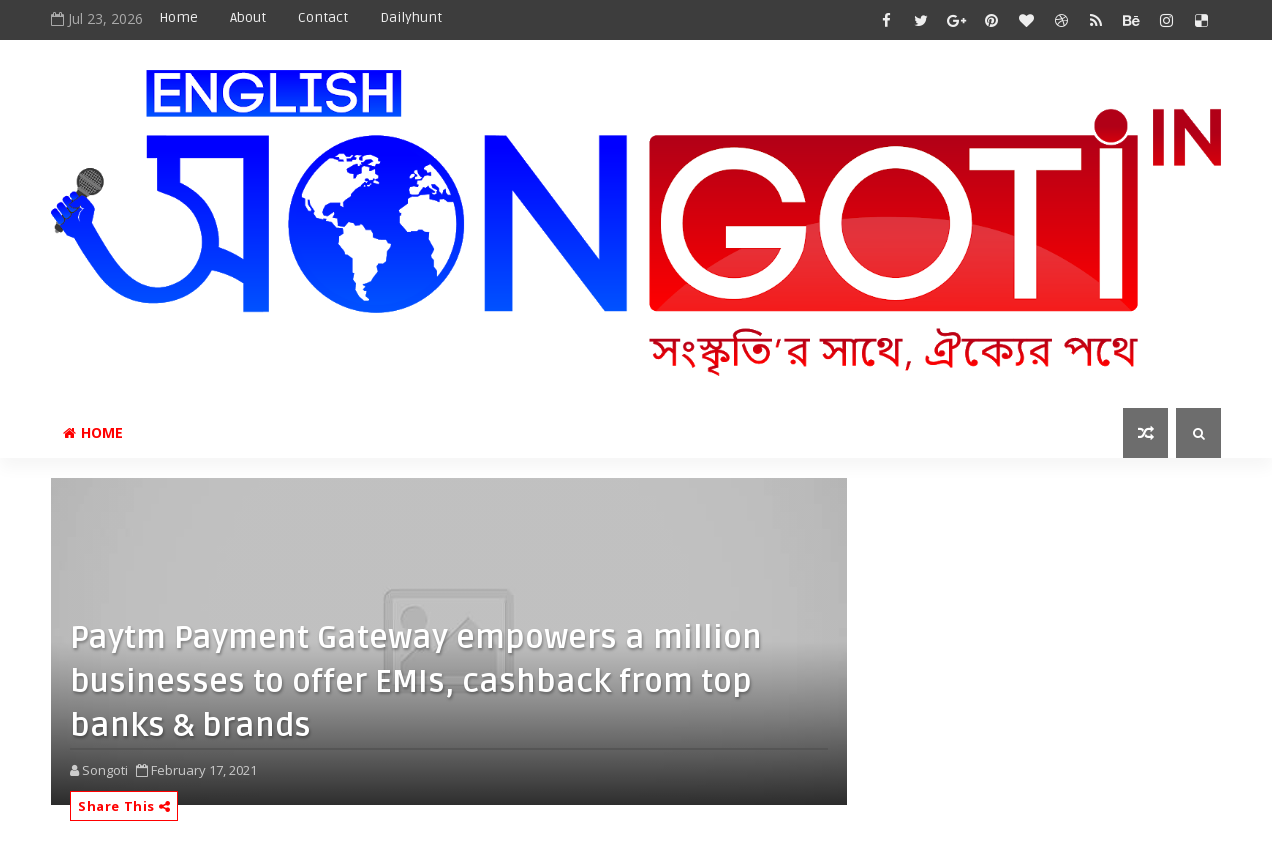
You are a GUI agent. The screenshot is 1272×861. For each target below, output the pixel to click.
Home (178, 17)
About (248, 17)
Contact (323, 17)
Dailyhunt (411, 17)
